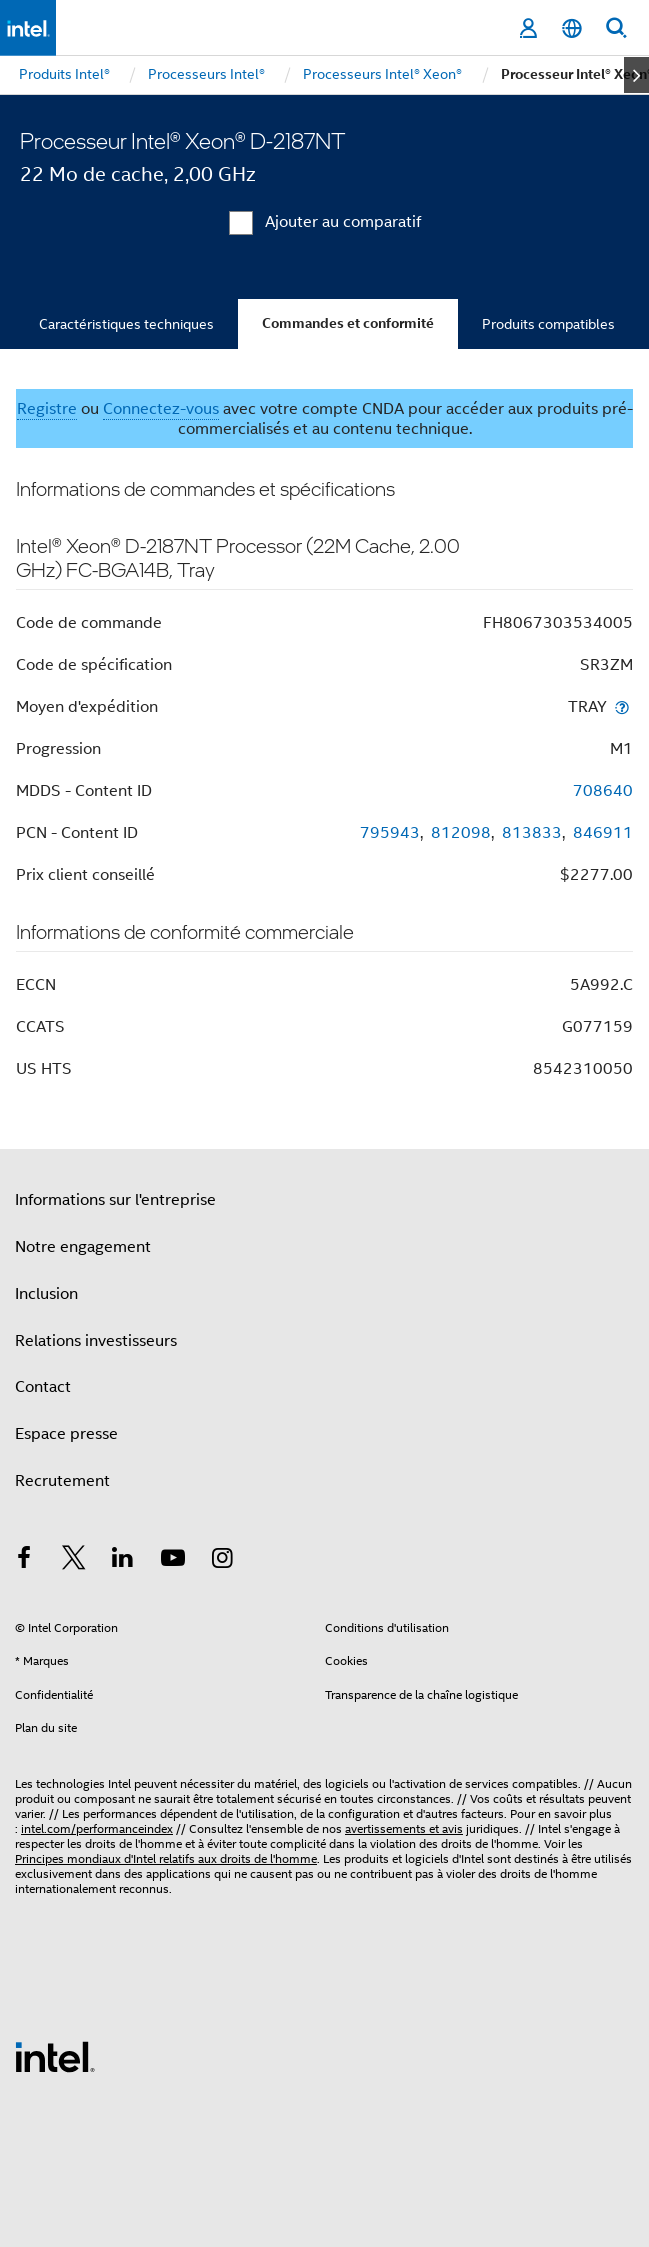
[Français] (572, 28)
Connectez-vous (161, 409)
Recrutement (62, 1481)
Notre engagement (83, 1247)
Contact (43, 1387)
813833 (532, 833)
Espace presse (66, 1434)
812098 (461, 833)
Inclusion (46, 1294)
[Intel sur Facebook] (24, 1561)
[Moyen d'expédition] (622, 706)
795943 (390, 833)
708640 (603, 791)
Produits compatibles (548, 324)
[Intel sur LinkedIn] (123, 1561)
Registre (47, 409)
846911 (603, 833)
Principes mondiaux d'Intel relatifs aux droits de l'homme (166, 1858)
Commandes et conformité (348, 323)
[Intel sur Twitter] (74, 1561)
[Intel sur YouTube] (173, 1561)
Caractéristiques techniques (126, 324)
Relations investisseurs (96, 1341)
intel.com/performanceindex (97, 1828)
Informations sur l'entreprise (115, 1200)
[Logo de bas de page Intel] (55, 2056)
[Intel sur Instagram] (222, 1561)
